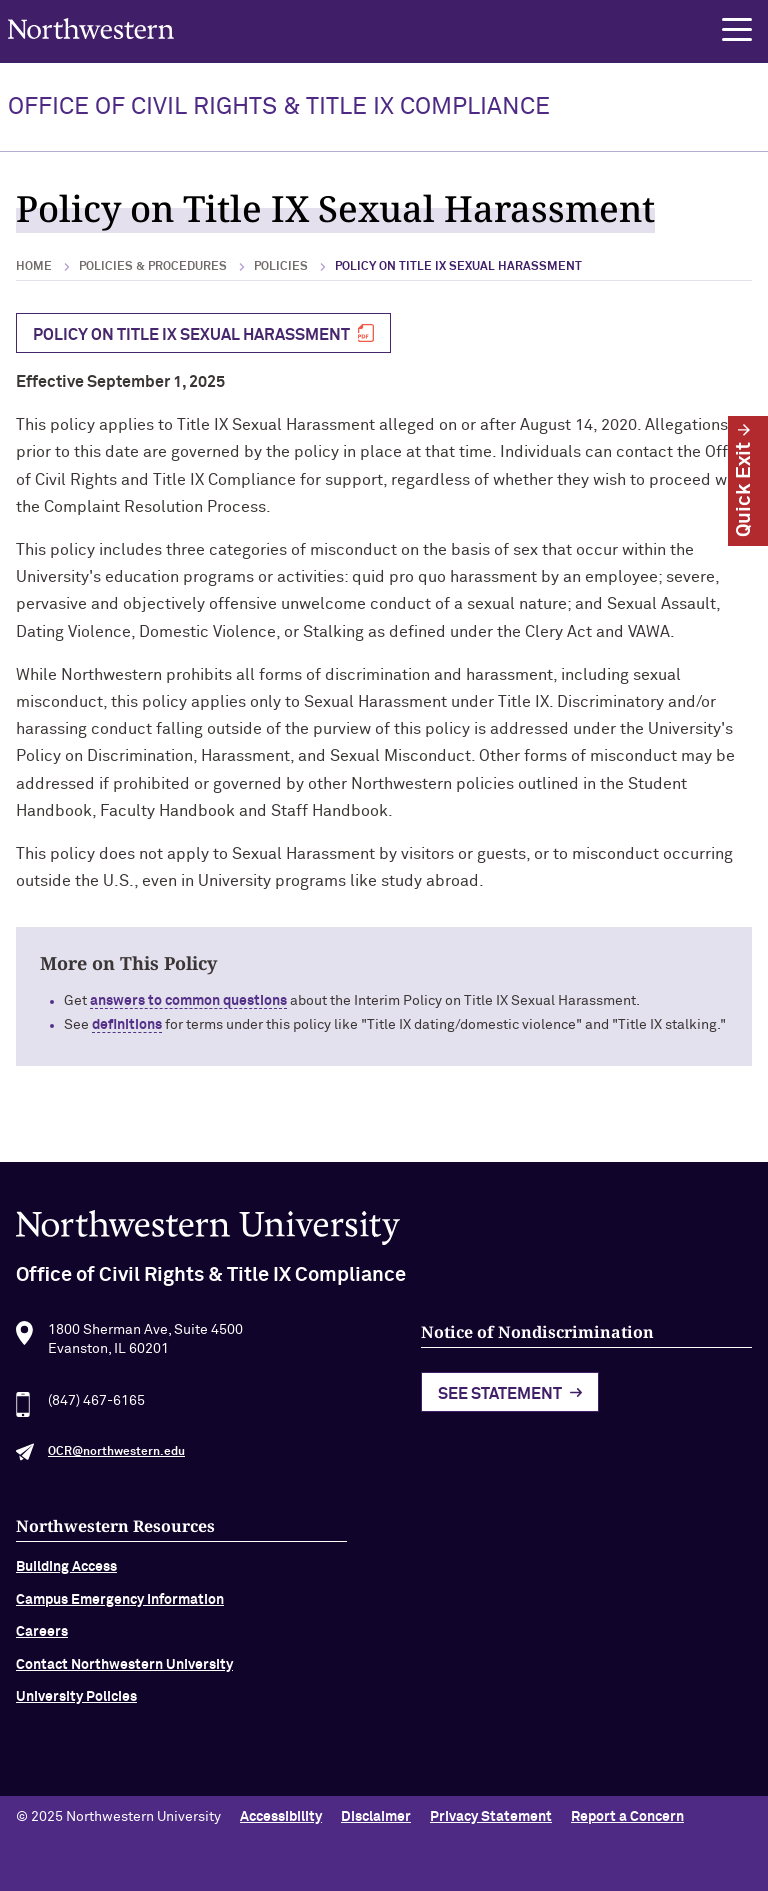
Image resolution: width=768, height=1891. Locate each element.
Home (34, 267)
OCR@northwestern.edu (116, 1459)
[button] (737, 30)
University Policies (76, 1703)
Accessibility (281, 1817)
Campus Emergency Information (120, 1606)
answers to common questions (188, 1001)
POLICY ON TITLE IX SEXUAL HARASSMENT (191, 334)
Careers (42, 1639)
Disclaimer (376, 1817)
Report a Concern (627, 1817)
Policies (281, 267)
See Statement (500, 1400)
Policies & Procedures (153, 267)
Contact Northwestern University (124, 1671)
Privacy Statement (491, 1817)
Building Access (66, 1574)
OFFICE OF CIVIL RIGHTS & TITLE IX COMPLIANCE (279, 107)
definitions (127, 1025)
